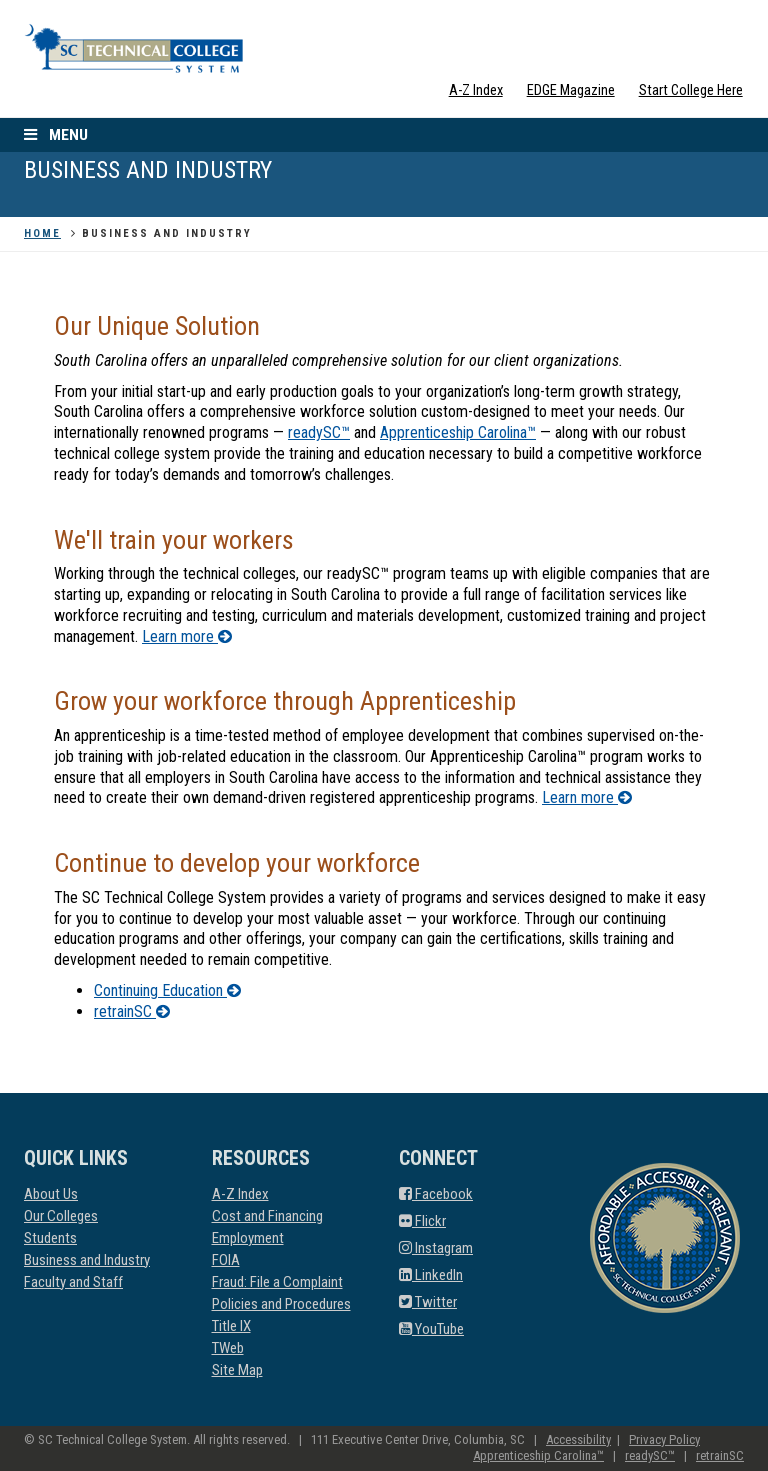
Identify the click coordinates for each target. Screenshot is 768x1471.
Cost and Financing (267, 1216)
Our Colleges (61, 1216)
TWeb (228, 1348)
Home (42, 233)
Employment (248, 1238)
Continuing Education (167, 990)
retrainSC (132, 1011)
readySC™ (319, 432)
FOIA (226, 1260)
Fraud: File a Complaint (277, 1282)
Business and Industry (87, 1260)
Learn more (187, 636)
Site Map (237, 1370)
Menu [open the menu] (54, 135)
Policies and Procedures (281, 1304)
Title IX (231, 1326)
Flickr (422, 1221)
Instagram (436, 1248)
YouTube (431, 1329)
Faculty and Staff (73, 1282)
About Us (51, 1194)
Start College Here (691, 90)
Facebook (436, 1194)
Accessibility (578, 1439)
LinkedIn (431, 1275)
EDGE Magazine (571, 90)
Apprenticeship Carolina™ (458, 432)
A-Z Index (476, 90)
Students (50, 1238)
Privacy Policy (664, 1439)
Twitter (428, 1302)
